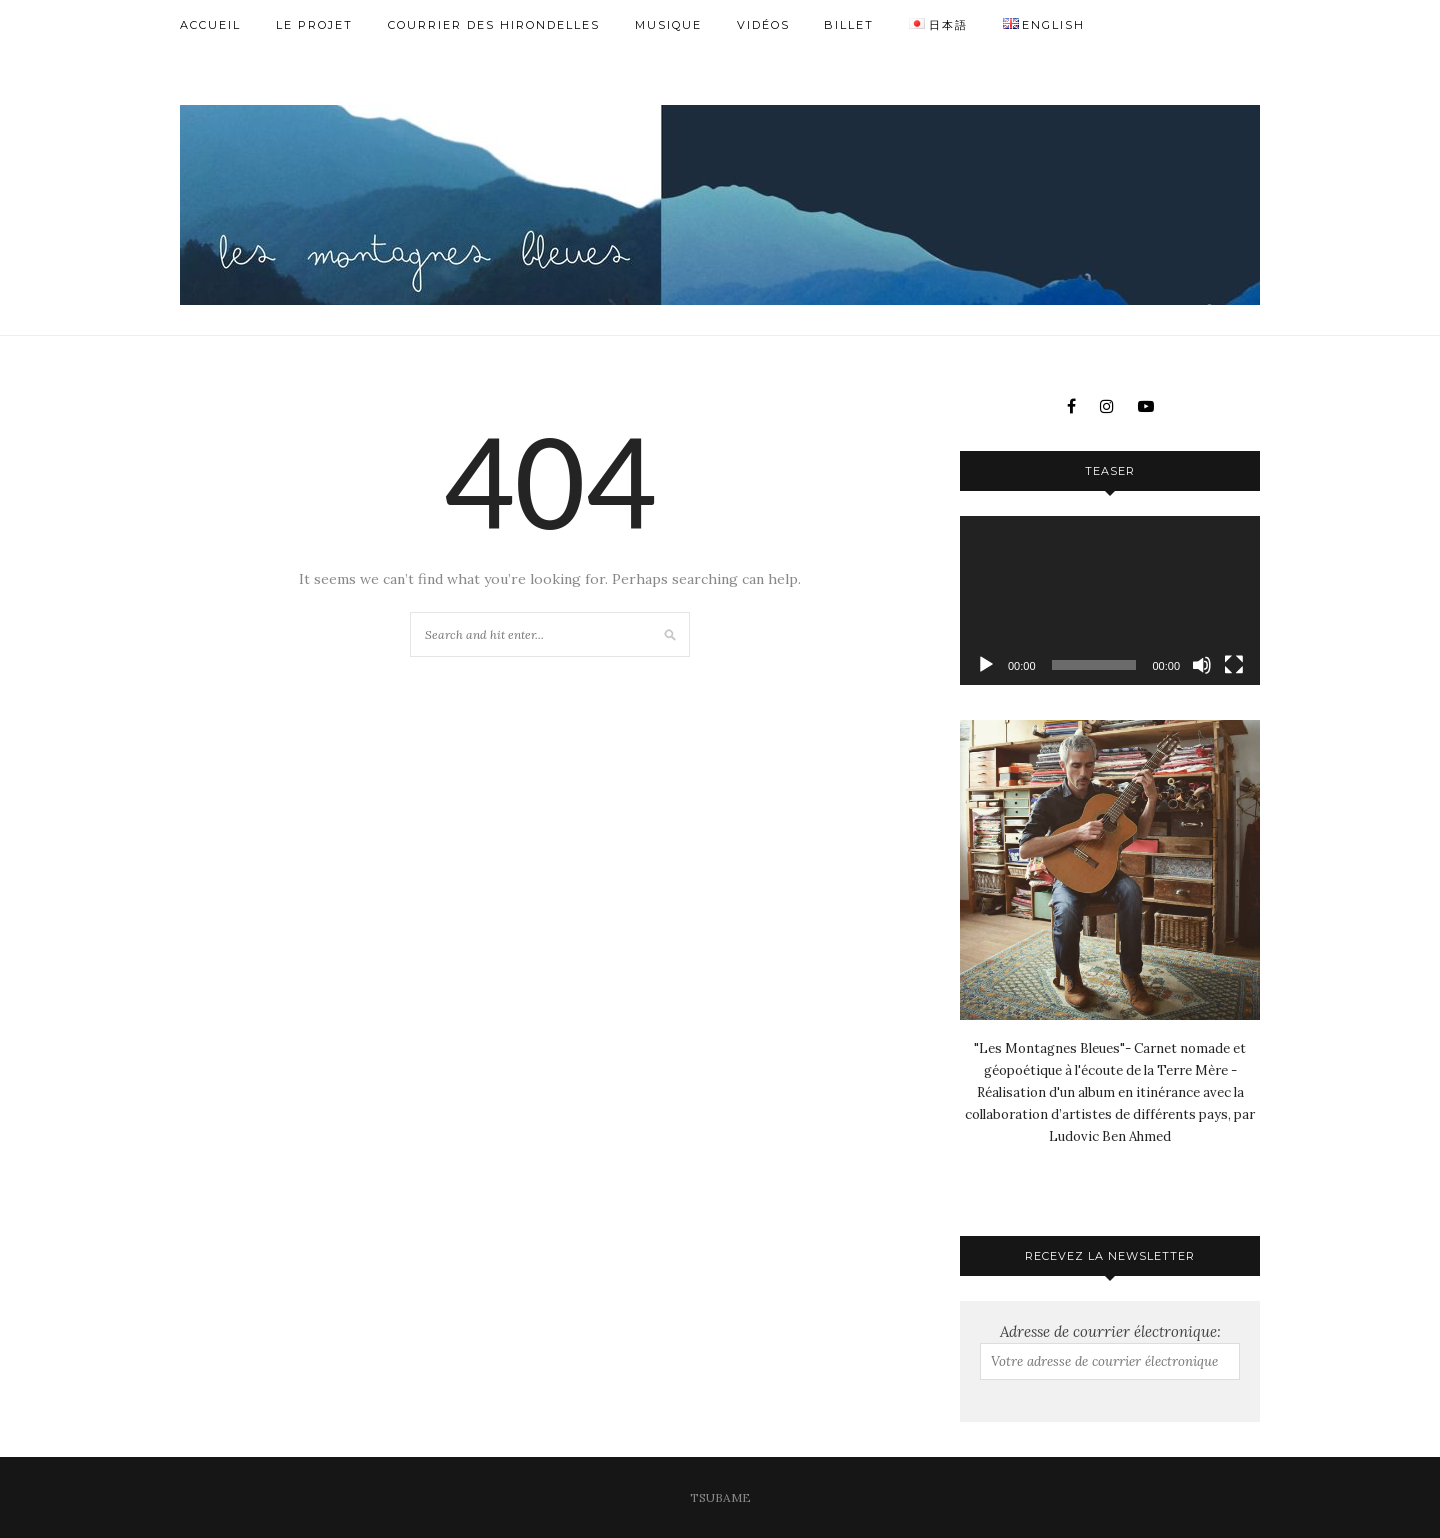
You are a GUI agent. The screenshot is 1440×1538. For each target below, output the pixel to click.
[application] (1110, 600)
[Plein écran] (1234, 665)
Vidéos (763, 25)
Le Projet (314, 25)
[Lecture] (986, 665)
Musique (668, 25)
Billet (849, 25)
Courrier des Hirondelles (494, 25)
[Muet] (1202, 665)
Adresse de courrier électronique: (1110, 1351)
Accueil (210, 25)
